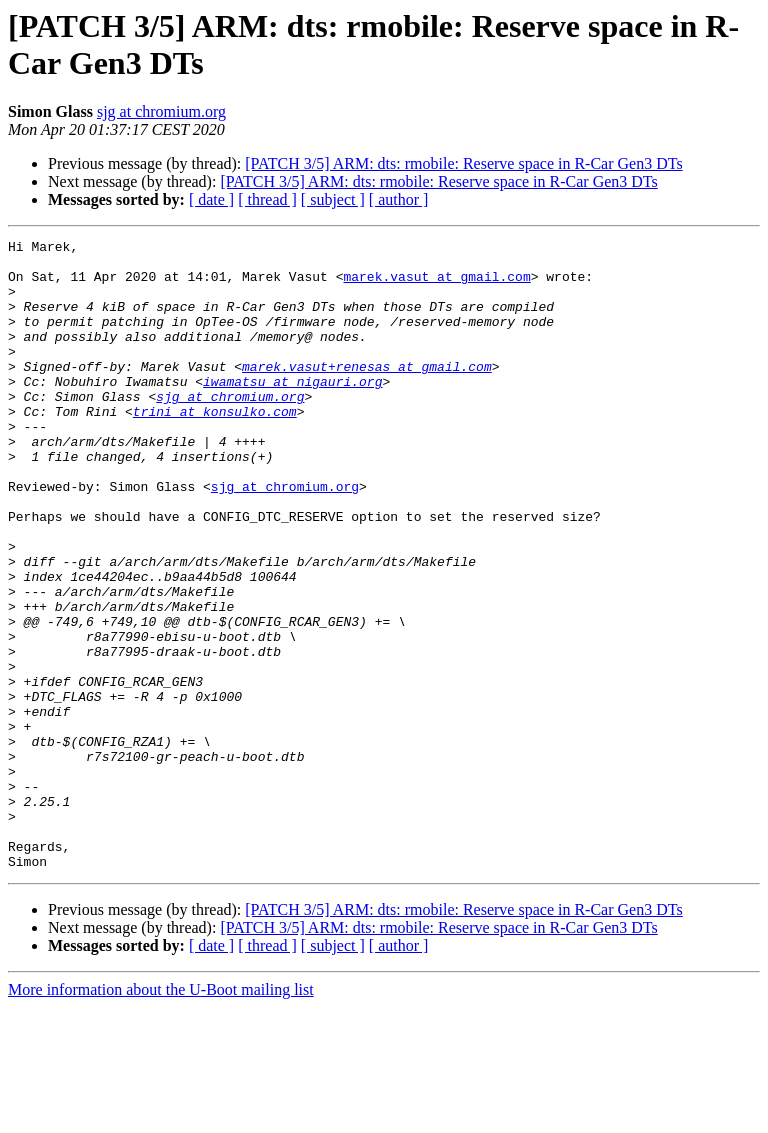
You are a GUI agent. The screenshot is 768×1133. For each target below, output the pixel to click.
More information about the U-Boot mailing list (161, 1115)
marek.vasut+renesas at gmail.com (367, 393)
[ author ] (399, 199)
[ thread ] (267, 199)
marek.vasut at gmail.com (436, 285)
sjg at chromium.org (161, 111)
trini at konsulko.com (215, 447)
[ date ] (211, 199)
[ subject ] (333, 199)
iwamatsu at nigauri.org (292, 411)
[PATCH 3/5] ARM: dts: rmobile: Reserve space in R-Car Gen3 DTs (463, 163)
